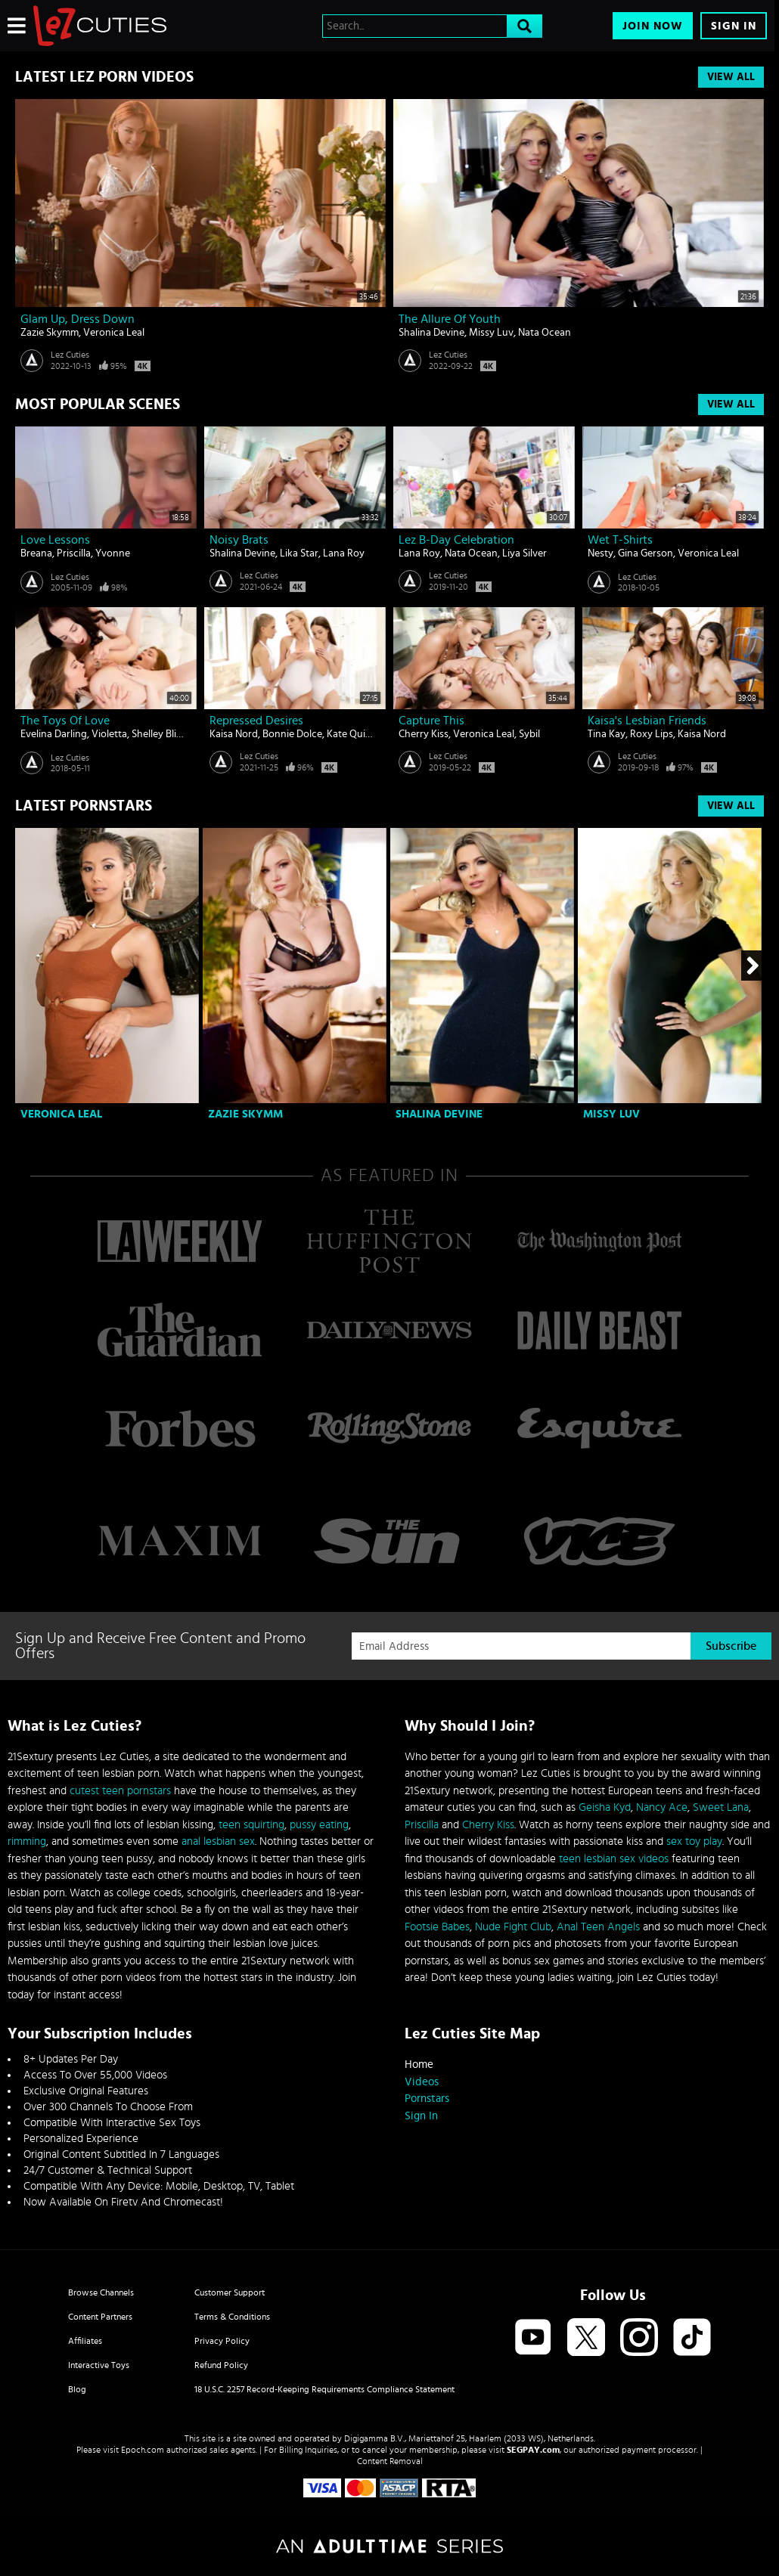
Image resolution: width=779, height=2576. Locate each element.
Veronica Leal (113, 332)
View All (731, 77)
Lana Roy (344, 553)
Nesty (600, 553)
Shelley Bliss (158, 734)
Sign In (733, 26)
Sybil (529, 734)
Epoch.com (142, 2449)
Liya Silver (524, 553)
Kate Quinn (352, 734)
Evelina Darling (53, 734)
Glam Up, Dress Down (77, 319)
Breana (36, 553)
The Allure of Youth (450, 319)
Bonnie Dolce (292, 734)
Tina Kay (606, 734)
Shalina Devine (431, 332)
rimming (27, 1841)
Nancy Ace (661, 1807)
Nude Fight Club (513, 1927)
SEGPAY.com (533, 2449)
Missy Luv (491, 332)
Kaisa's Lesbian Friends (647, 721)
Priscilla (74, 553)
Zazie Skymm (49, 332)
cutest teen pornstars (120, 1790)
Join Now (652, 26)
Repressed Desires (256, 721)
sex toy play (694, 1841)
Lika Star (299, 553)
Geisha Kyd (605, 1807)
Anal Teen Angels (598, 1927)
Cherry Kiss (423, 734)
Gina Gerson (645, 553)
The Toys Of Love (65, 721)
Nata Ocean (544, 332)
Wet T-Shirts (620, 540)
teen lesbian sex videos (614, 1859)
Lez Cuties (70, 354)
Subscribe (731, 1646)
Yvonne (112, 553)
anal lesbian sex (218, 1841)
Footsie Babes (437, 1927)
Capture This (431, 721)
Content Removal (390, 2461)
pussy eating (319, 1824)
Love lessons (55, 540)
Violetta (109, 734)
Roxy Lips (651, 734)
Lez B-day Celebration (456, 540)
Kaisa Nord (233, 734)
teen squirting (251, 1824)
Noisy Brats (238, 540)
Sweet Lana (721, 1807)
